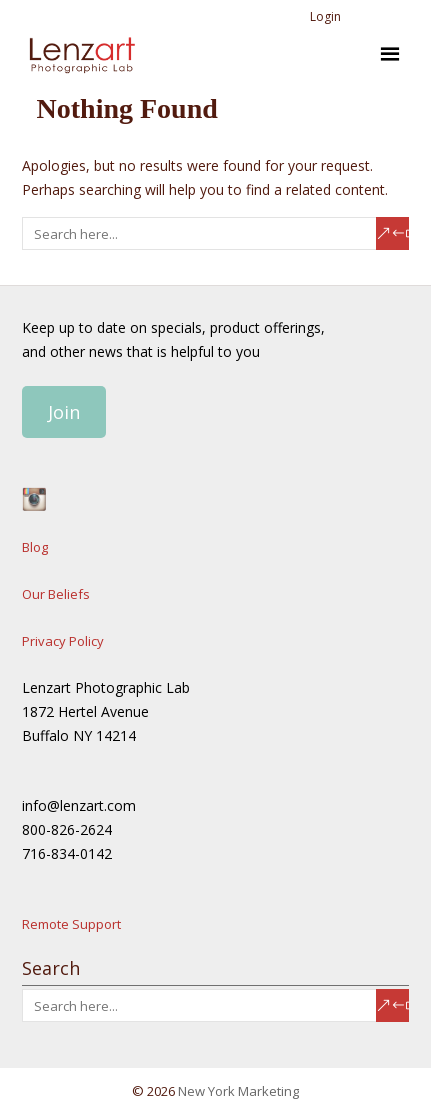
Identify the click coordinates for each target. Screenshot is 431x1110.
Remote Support (71, 924)
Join (64, 412)
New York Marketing (238, 1091)
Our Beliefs (56, 594)
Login (325, 16)
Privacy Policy (63, 641)
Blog (35, 547)
